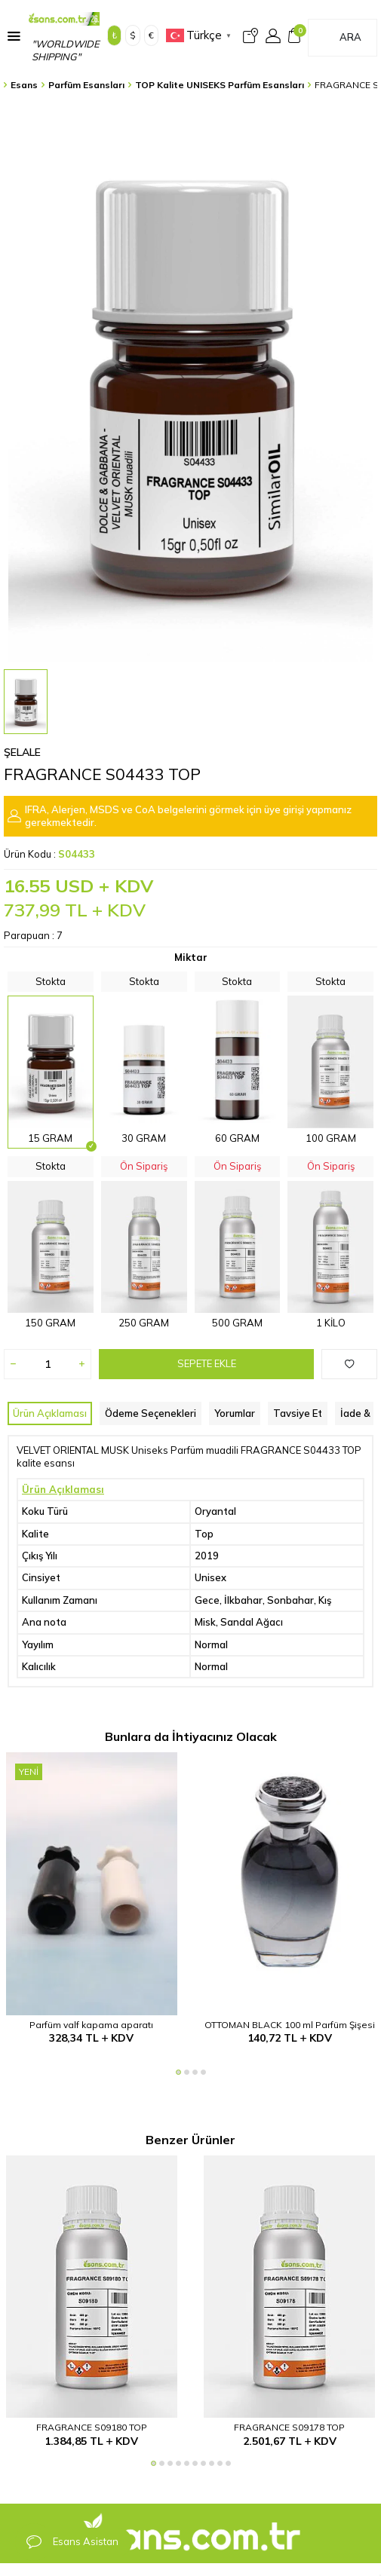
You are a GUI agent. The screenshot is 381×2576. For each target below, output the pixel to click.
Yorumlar (234, 1413)
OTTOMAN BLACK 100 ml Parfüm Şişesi (289, 2024)
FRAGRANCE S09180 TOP (91, 2427)
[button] (178, 2072)
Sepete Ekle (206, 1363)
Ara (350, 37)
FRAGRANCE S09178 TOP (289, 2427)
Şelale (22, 752)
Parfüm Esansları (86, 84)
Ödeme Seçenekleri (150, 1413)
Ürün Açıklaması (50, 1413)
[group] (190, 382)
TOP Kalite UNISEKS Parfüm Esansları (219, 84)
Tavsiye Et (297, 1413)
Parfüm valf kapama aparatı (91, 2024)
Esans (24, 84)
